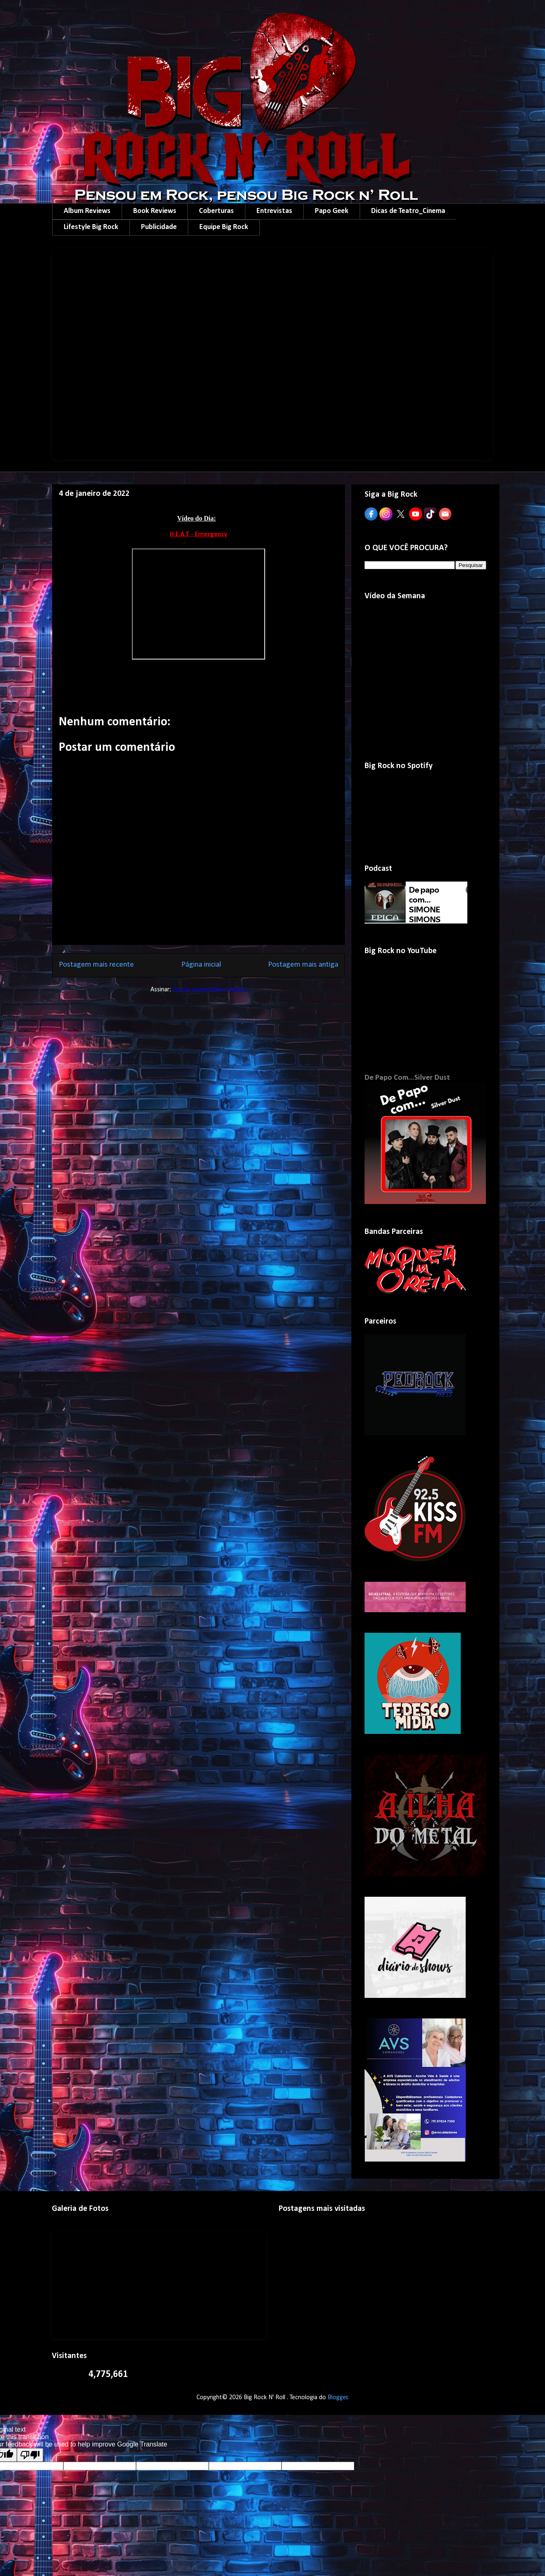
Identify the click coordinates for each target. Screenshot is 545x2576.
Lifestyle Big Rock (91, 227)
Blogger (338, 2397)
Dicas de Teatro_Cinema (408, 211)
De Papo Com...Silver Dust (407, 1078)
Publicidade (159, 227)
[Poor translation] (30, 2455)
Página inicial (201, 965)
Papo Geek (332, 211)
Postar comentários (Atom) (210, 989)
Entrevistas (274, 211)
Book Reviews (154, 211)
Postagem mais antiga (303, 965)
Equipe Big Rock (223, 227)
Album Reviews (87, 211)
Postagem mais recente (96, 965)
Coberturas (216, 211)
